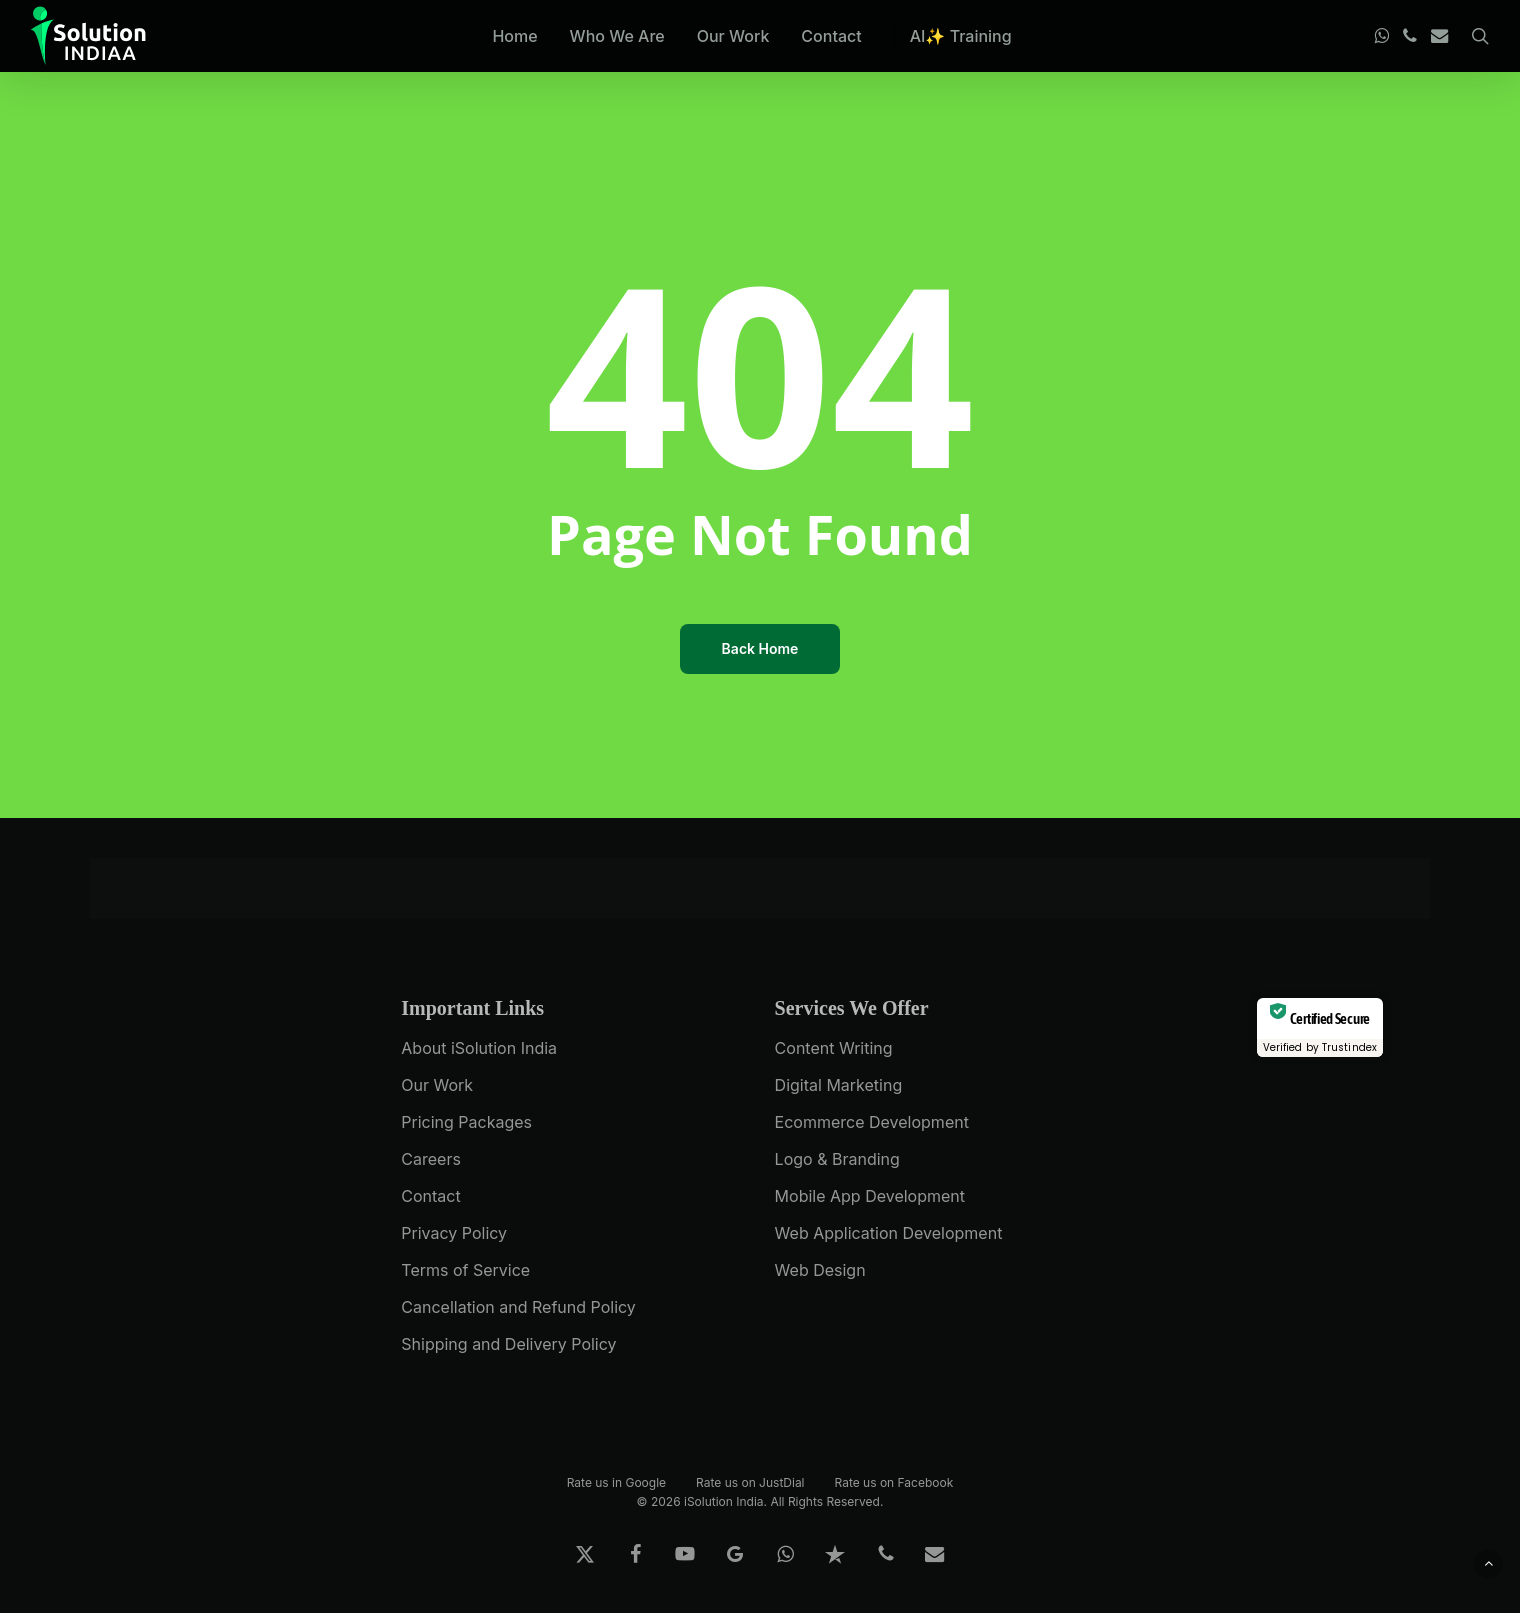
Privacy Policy (454, 1233)
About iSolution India (479, 1048)
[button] (1488, 1563)
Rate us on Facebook (894, 1481)
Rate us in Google (616, 1481)
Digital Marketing (839, 1085)
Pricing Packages (466, 1122)
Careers (431, 1159)
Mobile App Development (870, 1196)
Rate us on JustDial (750, 1481)
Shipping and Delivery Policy (508, 1344)
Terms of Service (465, 1270)
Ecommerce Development (872, 1122)
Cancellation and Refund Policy (518, 1307)
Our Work (437, 1085)
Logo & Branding (837, 1159)
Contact (430, 1196)
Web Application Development (889, 1233)
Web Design (820, 1270)
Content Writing (834, 1048)
